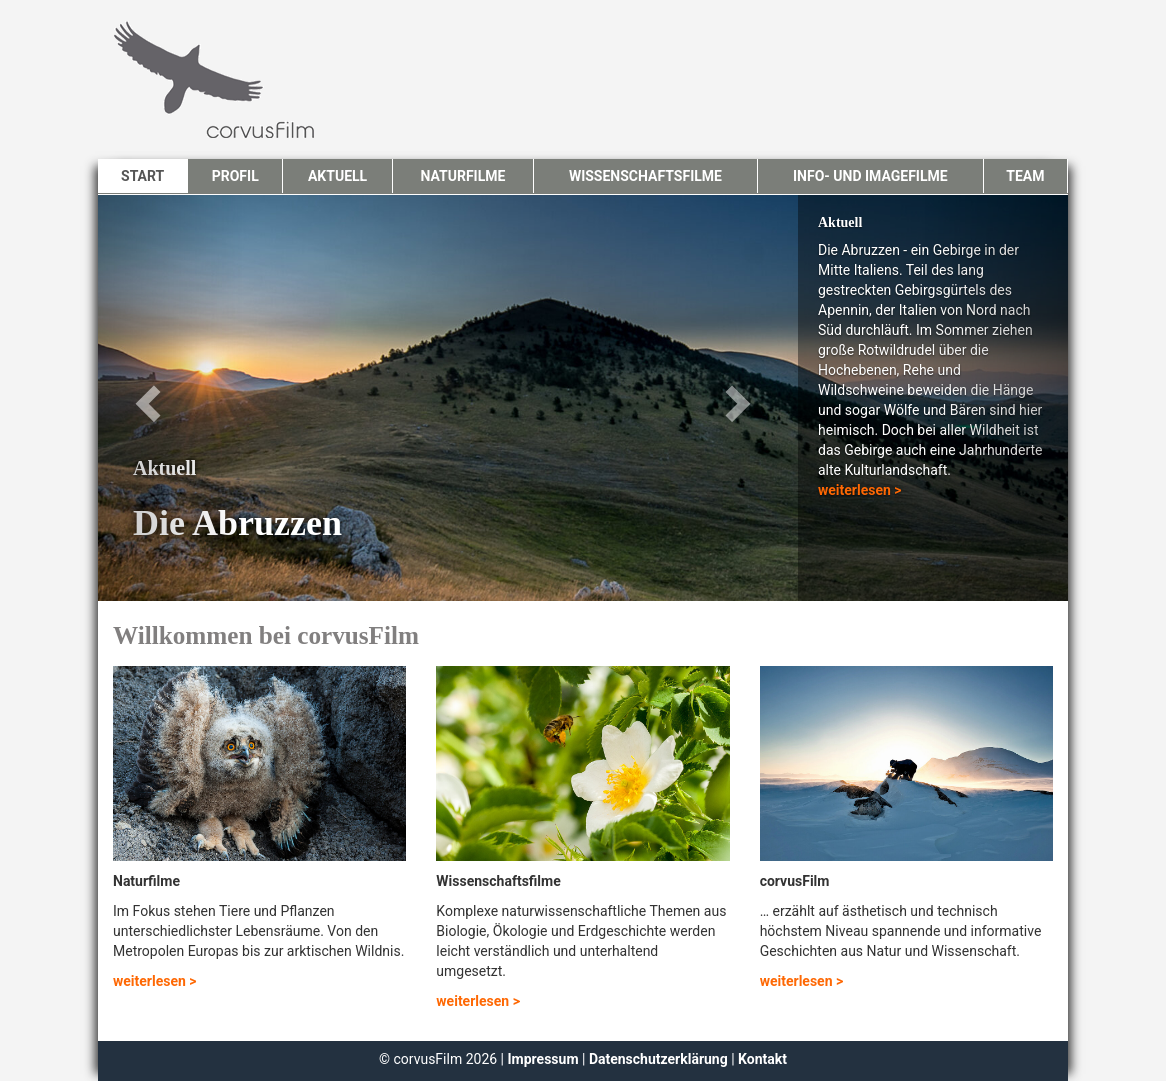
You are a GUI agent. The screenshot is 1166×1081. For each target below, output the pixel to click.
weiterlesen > (860, 490)
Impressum (545, 1059)
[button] (171, 398)
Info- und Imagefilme (870, 176)
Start (142, 176)
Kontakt (762, 1059)
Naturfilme (462, 176)
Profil (235, 176)
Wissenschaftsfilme (645, 176)
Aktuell (337, 176)
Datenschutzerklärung (658, 1059)
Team (1025, 176)
